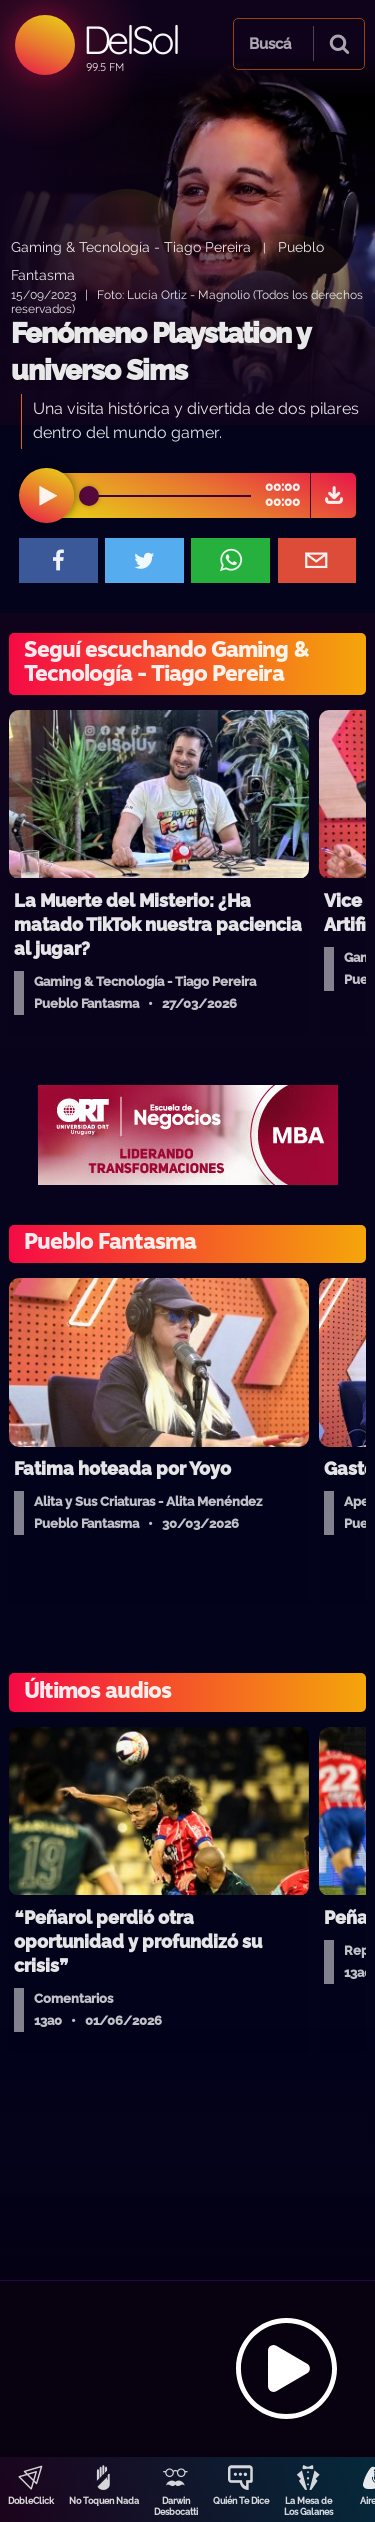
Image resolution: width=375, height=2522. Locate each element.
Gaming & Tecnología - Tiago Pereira (131, 246)
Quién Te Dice (241, 2501)
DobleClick (31, 2501)
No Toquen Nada (104, 2501)
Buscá (270, 44)
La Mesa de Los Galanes (308, 2506)
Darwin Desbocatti (176, 2506)
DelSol (130, 39)
